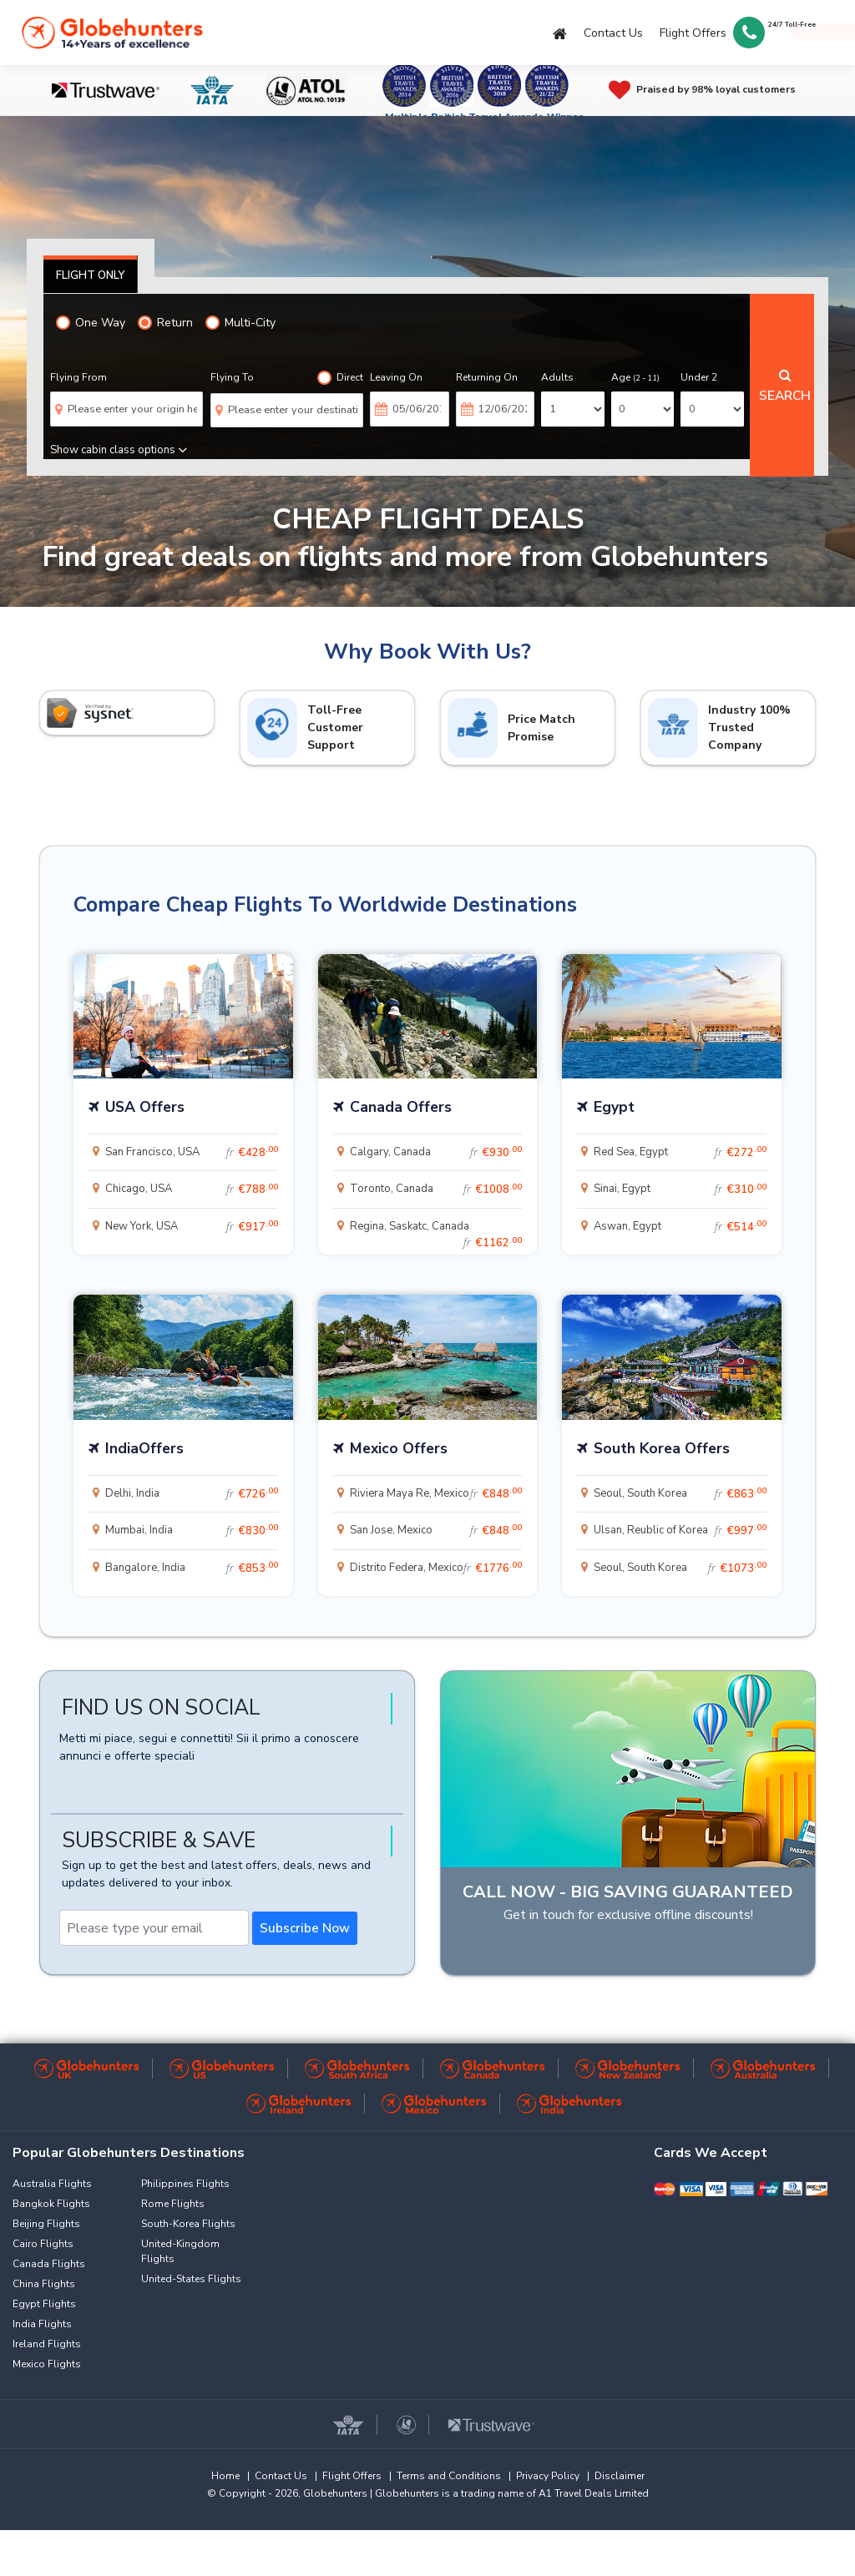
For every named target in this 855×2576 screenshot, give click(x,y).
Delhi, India (191, 1494)
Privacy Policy (547, 2476)
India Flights (42, 2324)
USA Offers (145, 1107)
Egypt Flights (44, 2304)
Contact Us (613, 33)
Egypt (614, 1107)
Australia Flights (52, 2183)
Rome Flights (173, 2203)
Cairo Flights (43, 2243)
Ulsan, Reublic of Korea (680, 1530)
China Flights (44, 2284)
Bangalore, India (191, 1568)
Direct (340, 378)
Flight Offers (693, 33)
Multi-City (240, 323)
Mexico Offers (399, 1448)
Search (785, 386)
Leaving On (396, 377)
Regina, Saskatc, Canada (436, 1232)
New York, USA (191, 1226)
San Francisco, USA (191, 1152)
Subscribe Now (305, 1928)
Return (165, 323)
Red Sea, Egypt (680, 1152)
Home (225, 2476)
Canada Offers (401, 1107)
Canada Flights (49, 2263)
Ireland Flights (47, 2344)
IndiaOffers (144, 1448)
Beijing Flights (46, 2223)
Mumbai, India (191, 1530)
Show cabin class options (118, 449)
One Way (90, 323)
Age (635, 377)
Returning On (487, 377)
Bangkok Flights (51, 2203)
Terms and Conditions (449, 2476)
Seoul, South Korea (680, 1494)
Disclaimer (619, 2476)
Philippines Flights (185, 2183)
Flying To (232, 377)
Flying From (78, 377)
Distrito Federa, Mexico (436, 1568)
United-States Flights (191, 2279)
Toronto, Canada (436, 1190)
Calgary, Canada (436, 1152)
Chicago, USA (191, 1190)
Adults (557, 377)
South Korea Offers (662, 1448)
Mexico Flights (47, 2364)
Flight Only (90, 275)
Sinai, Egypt (680, 1190)
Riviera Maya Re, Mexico (436, 1494)
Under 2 (698, 377)
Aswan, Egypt (680, 1226)
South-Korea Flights (188, 2223)
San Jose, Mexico (436, 1530)
